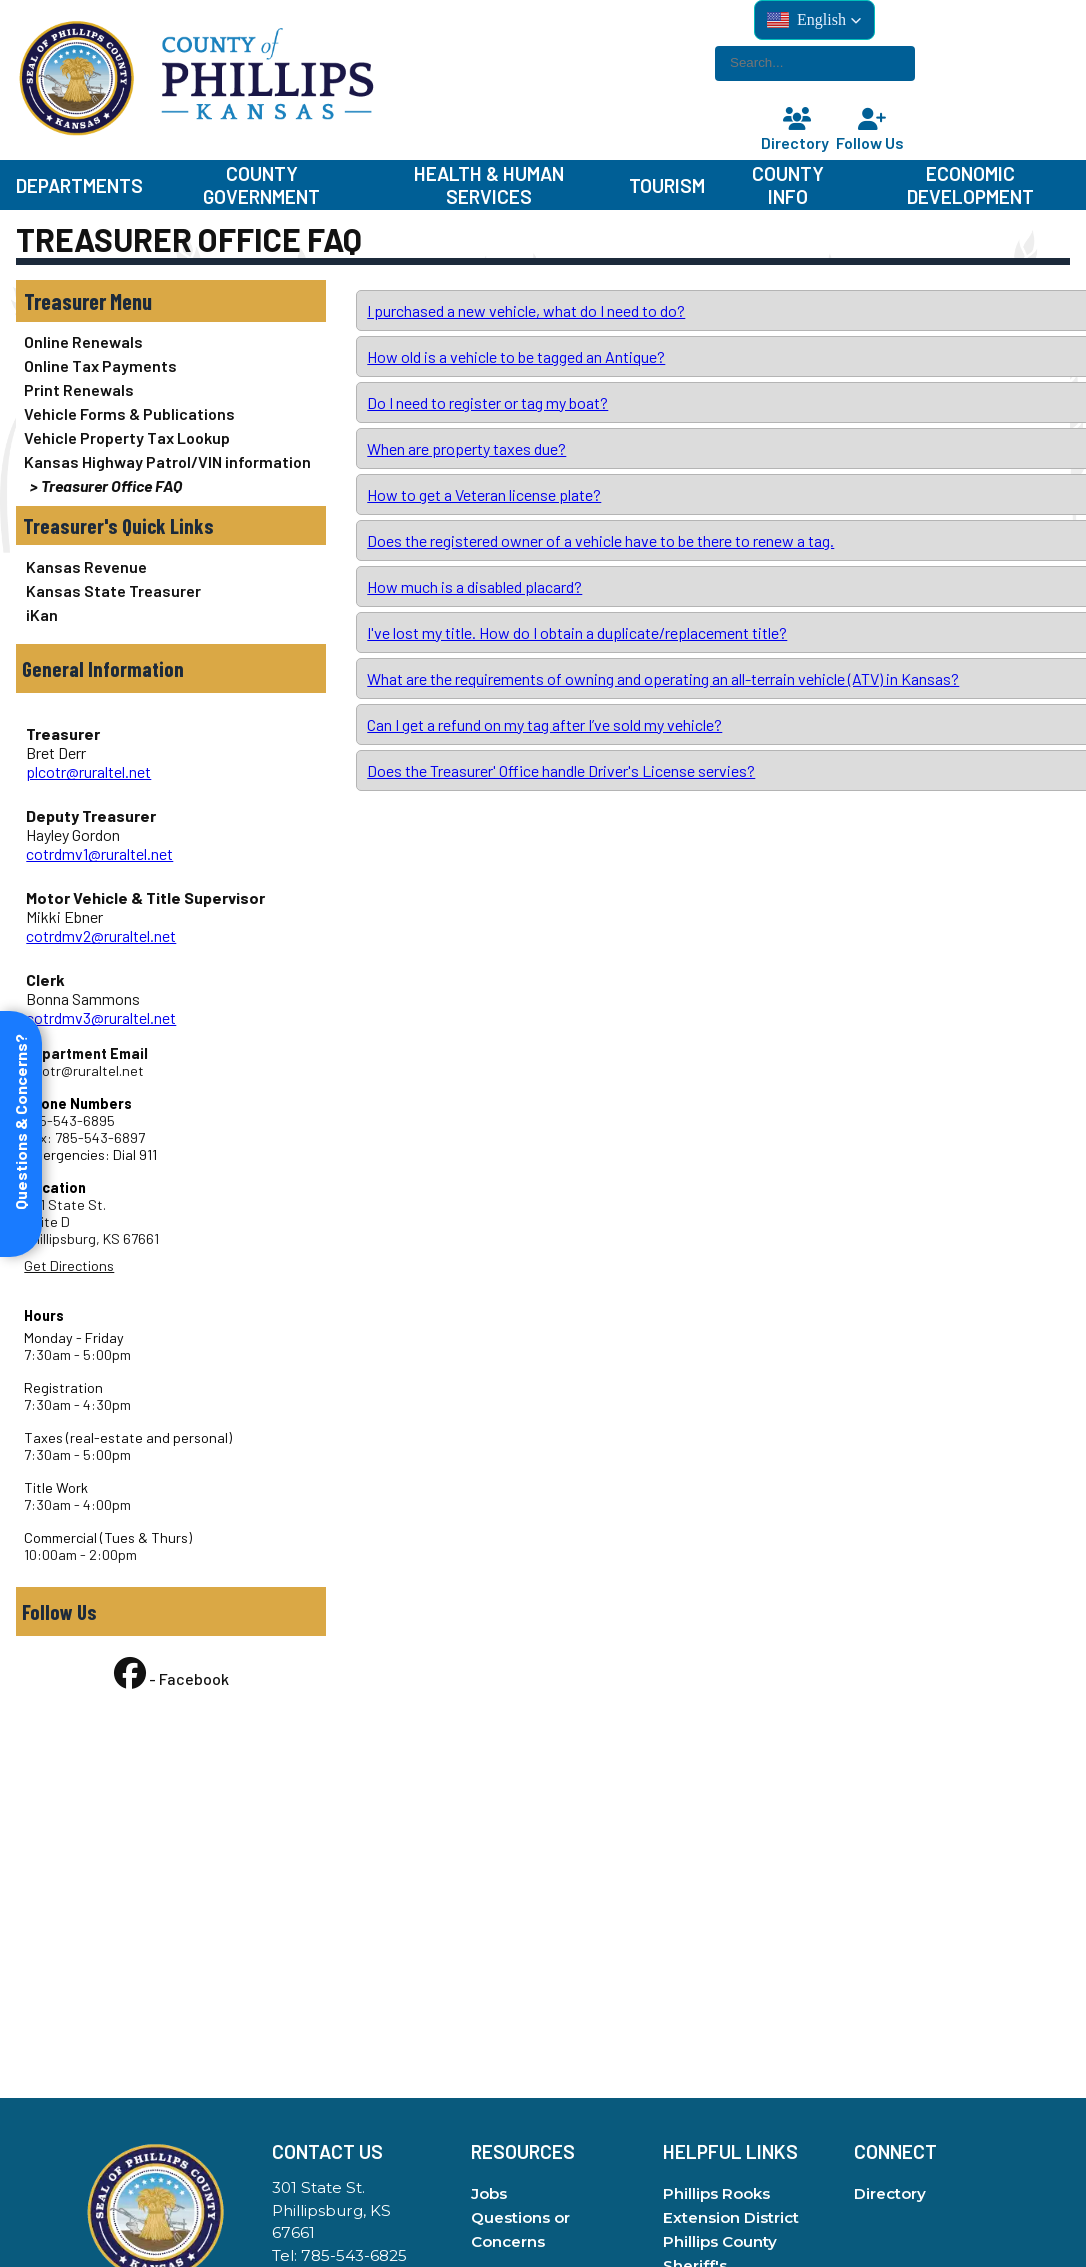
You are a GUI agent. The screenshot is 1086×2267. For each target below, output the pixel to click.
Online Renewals (83, 341)
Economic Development (970, 185)
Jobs (489, 2193)
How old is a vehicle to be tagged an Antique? (516, 356)
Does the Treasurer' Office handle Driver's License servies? (561, 770)
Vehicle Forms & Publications (129, 413)
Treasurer (65, 301)
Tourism (667, 185)
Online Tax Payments (100, 365)
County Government (261, 185)
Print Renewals (79, 389)
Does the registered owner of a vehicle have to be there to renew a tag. (600, 540)
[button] (814, 20)
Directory (797, 130)
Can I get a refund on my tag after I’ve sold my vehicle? (544, 724)
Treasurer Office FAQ (111, 485)
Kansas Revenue (86, 566)
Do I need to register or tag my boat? (487, 402)
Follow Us (872, 130)
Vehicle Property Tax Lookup (127, 437)
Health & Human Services (489, 185)
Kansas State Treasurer (113, 590)
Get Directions (69, 1265)
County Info (788, 185)
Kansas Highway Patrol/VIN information (167, 461)
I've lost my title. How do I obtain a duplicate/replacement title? (577, 632)
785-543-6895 (69, 1120)
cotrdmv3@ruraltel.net (101, 1017)
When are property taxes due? (466, 448)
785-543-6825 (354, 2255)
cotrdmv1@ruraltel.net (99, 853)
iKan (42, 614)
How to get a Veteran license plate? (484, 494)
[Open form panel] (21, 1134)
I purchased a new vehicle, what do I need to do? (526, 310)
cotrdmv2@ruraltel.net (101, 935)
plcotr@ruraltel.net (88, 771)
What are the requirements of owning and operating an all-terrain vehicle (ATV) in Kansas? (663, 678)
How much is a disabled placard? (474, 586)
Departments (79, 185)
